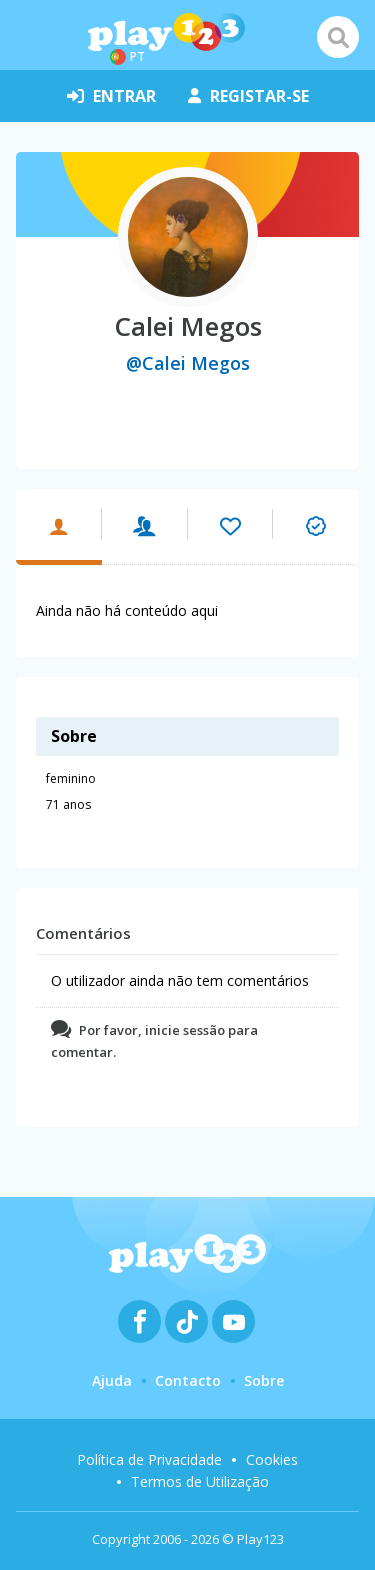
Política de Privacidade (149, 1459)
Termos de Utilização (200, 1481)
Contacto (188, 1380)
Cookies (272, 1459)
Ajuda (112, 1380)
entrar (111, 96)
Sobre (264, 1380)
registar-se (248, 96)
